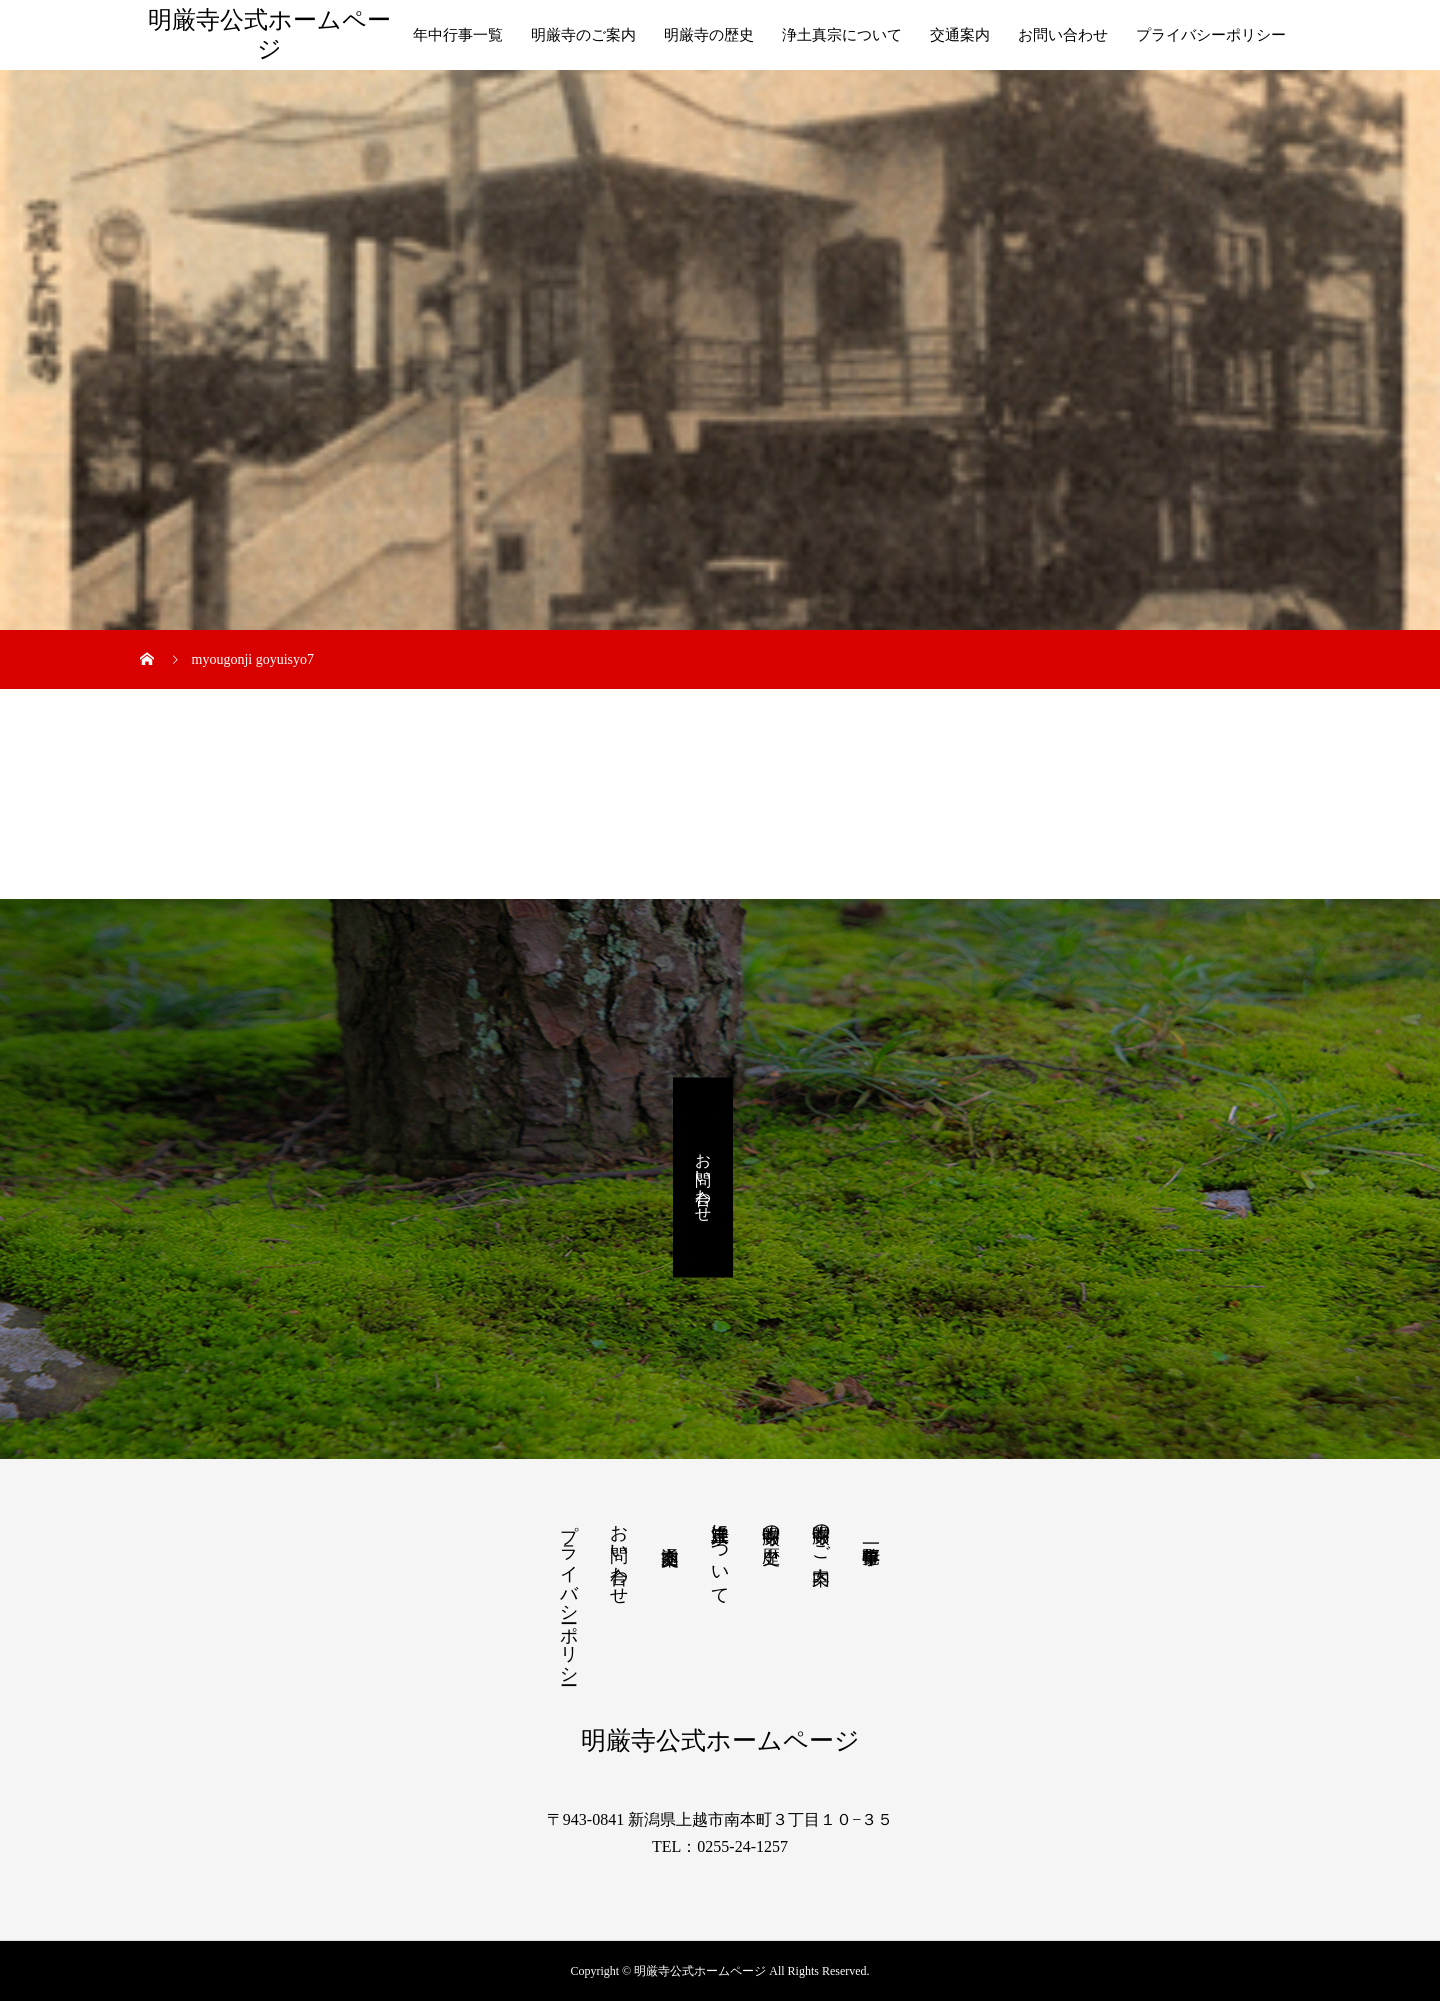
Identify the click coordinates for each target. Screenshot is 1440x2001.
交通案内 (960, 35)
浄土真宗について (842, 35)
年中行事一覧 (458, 35)
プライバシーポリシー (1211, 35)
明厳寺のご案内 (583, 35)
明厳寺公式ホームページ (269, 34)
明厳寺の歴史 (709, 35)
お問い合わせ (1063, 35)
